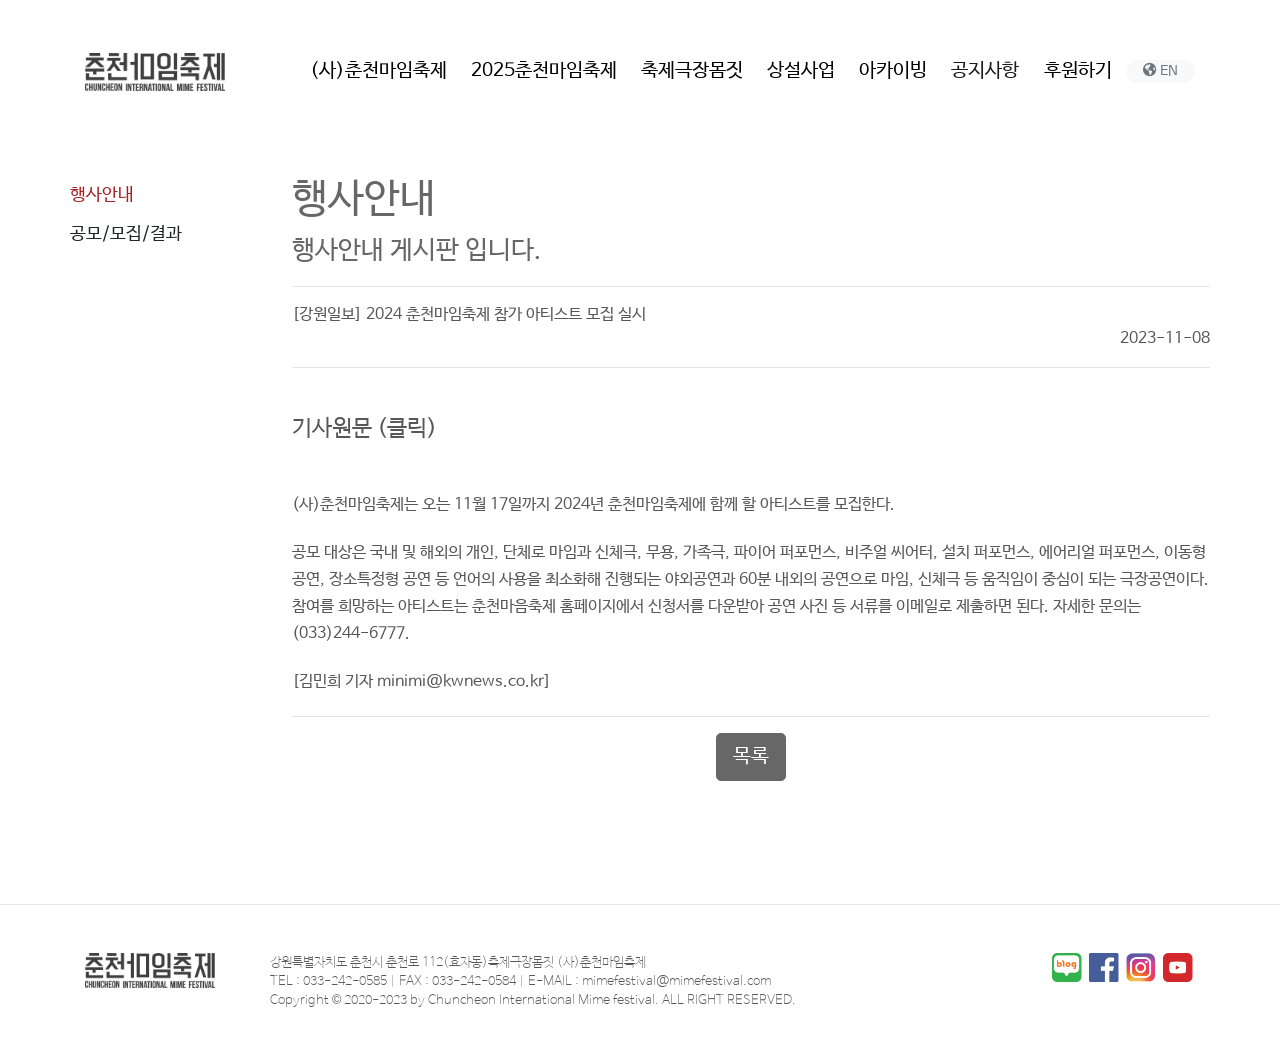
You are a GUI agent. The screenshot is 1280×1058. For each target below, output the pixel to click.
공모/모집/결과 (126, 234)
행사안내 (102, 195)
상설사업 (801, 71)
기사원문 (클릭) (364, 429)
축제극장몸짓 (692, 71)
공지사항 (985, 71)
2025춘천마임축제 (544, 71)
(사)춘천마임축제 (378, 71)
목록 (751, 756)
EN (1160, 71)
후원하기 (1078, 71)
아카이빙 (893, 71)
